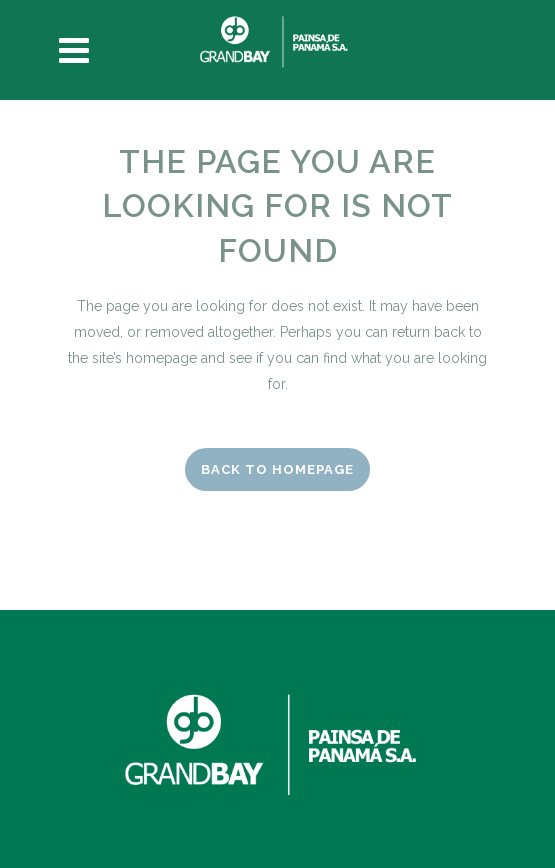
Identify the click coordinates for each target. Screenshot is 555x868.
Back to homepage (277, 469)
